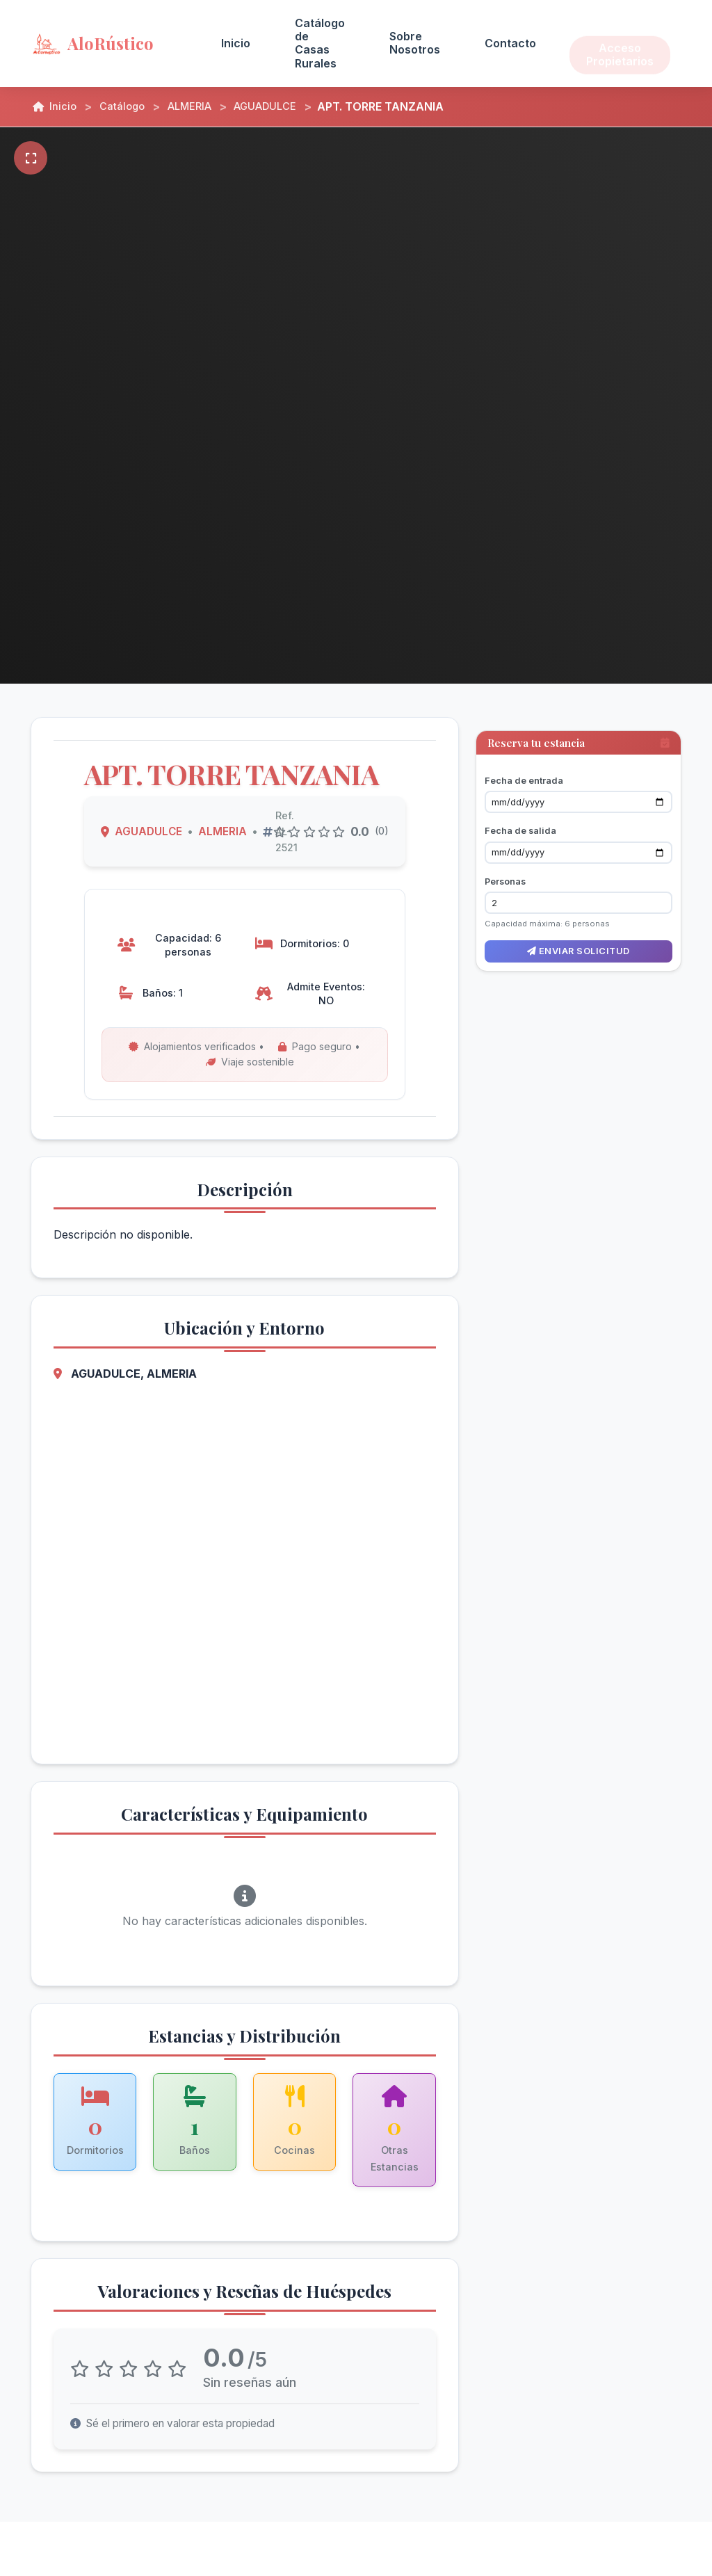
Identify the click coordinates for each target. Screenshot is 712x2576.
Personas (505, 869)
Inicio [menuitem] (235, 43)
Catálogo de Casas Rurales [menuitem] (320, 43)
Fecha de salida (520, 818)
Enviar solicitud (578, 938)
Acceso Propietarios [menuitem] (620, 42)
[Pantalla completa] (30, 158)
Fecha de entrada (524, 768)
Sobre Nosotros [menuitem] (414, 42)
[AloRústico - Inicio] (109, 43)
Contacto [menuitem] (510, 43)
